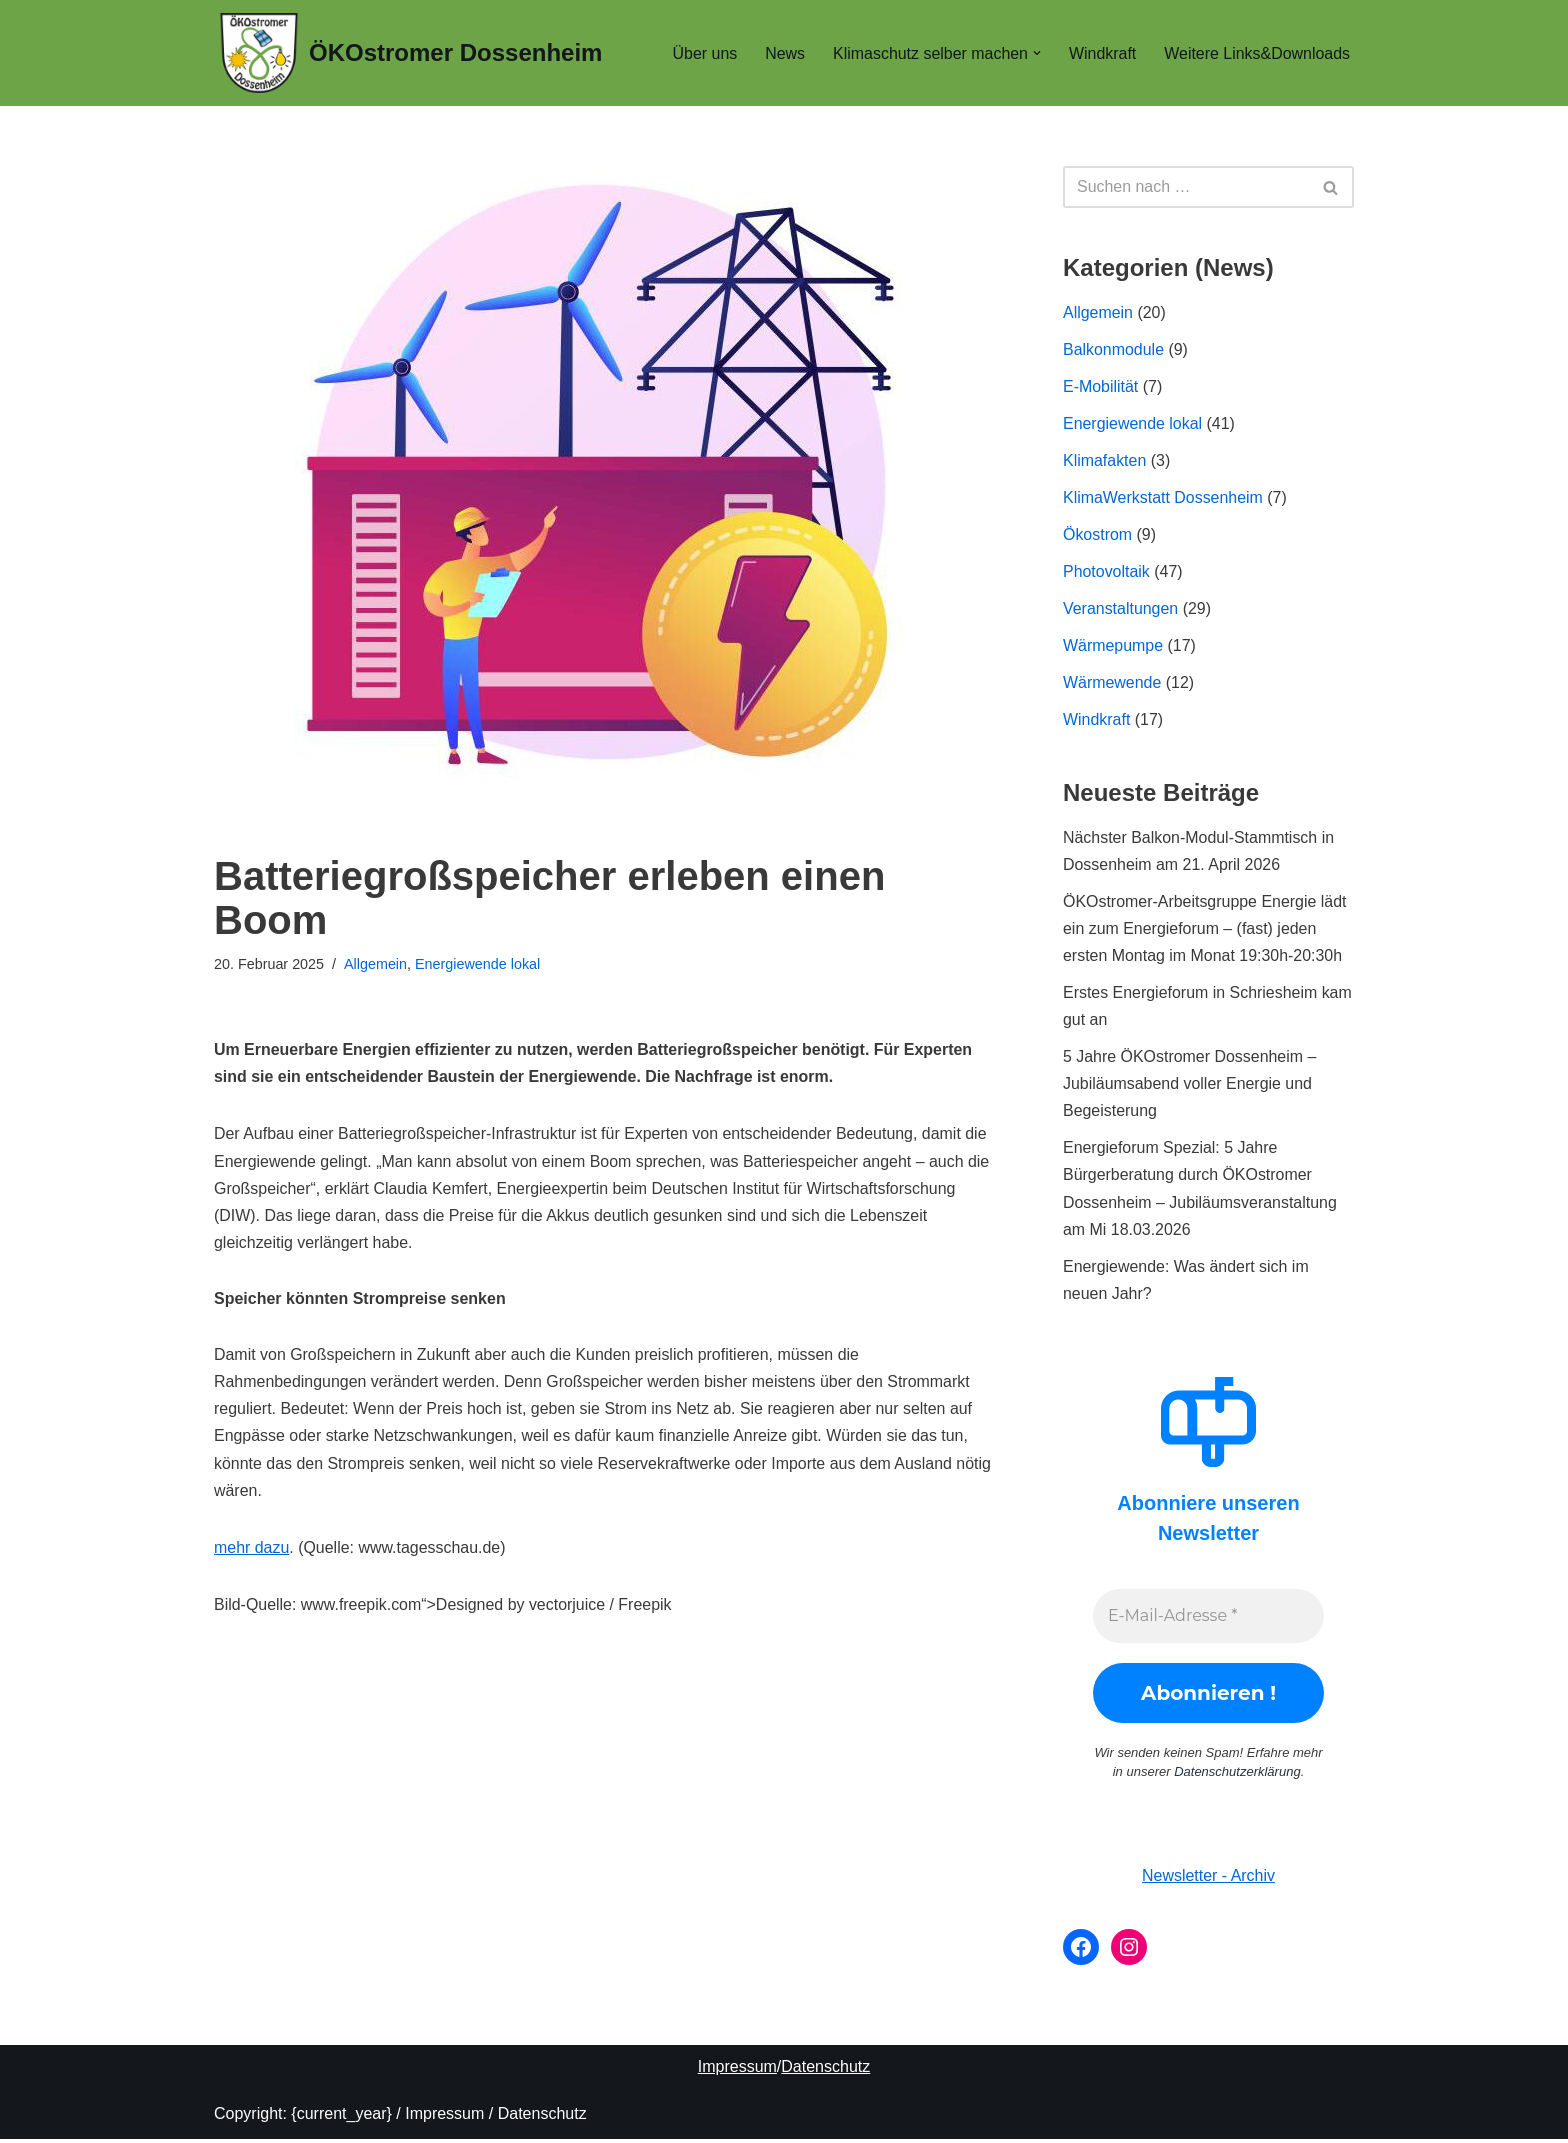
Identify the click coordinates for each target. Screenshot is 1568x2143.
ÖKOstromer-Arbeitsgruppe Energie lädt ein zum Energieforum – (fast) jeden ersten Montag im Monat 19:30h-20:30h (1205, 930)
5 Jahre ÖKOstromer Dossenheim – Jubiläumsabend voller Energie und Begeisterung (1190, 1086)
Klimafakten (1105, 461)
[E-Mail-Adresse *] (1208, 1620)
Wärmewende (1112, 684)
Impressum (737, 2070)
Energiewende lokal (479, 964)
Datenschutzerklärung (1237, 1775)
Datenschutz (825, 2070)
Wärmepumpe (1113, 646)
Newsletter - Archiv (1208, 1879)
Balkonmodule (1113, 349)
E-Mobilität (1101, 386)
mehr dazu (252, 1549)
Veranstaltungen (1121, 609)
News (783, 53)
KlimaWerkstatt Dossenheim (1163, 498)
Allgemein (375, 964)
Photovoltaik (1106, 572)
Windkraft (1102, 53)
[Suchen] (1186, 187)
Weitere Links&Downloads (1257, 53)
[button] (1036, 53)
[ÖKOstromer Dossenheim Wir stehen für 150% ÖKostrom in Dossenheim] (410, 53)
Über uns (702, 53)
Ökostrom (1097, 535)
